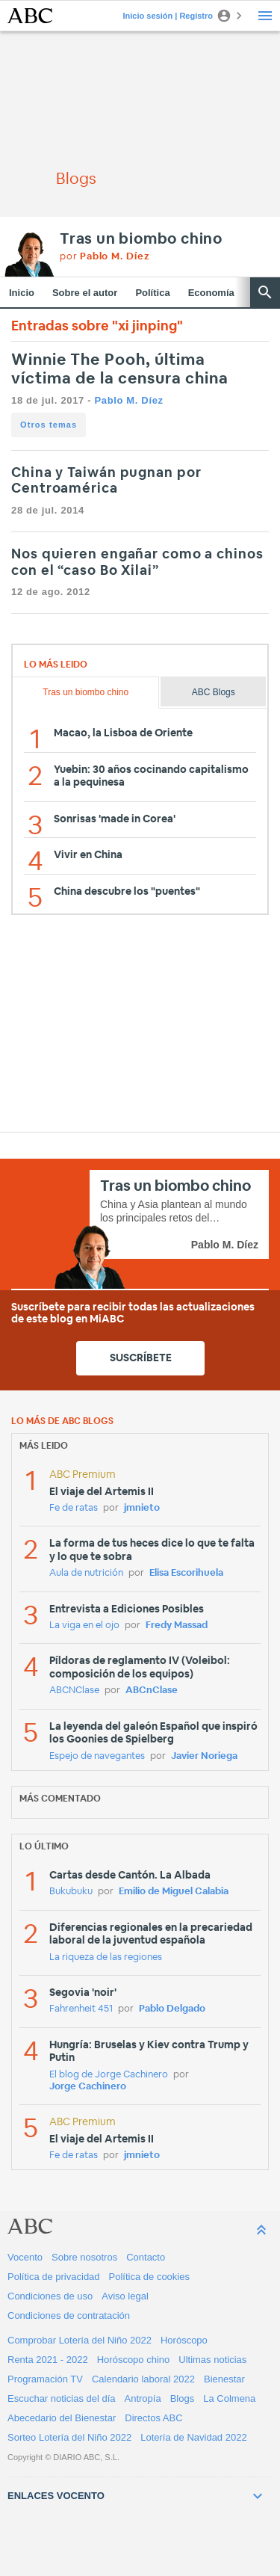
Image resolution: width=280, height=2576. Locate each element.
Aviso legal (125, 2296)
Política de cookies (149, 2276)
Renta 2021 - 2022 (47, 2359)
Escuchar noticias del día (61, 2398)
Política (152, 292)
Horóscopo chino (133, 2359)
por (105, 257)
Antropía (143, 2398)
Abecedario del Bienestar (61, 2418)
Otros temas (48, 424)
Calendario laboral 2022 (143, 2379)
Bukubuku (71, 1891)
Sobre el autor (84, 292)
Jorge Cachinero (87, 2087)
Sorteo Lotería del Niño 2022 (69, 2437)
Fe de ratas (73, 1508)
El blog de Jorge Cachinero (108, 2075)
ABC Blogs (213, 692)
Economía (211, 292)
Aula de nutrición (86, 1573)
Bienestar (224, 2379)
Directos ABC (153, 2418)
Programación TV (45, 2379)
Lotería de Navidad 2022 (193, 2437)
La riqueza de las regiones (105, 1957)
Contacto (145, 2257)
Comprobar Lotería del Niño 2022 (79, 2340)
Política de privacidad (53, 2276)
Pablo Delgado (172, 2009)
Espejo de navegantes (97, 1756)
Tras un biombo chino (141, 239)
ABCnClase (151, 1690)
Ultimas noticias (212, 2359)
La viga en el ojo (84, 1625)
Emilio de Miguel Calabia (173, 1891)
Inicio (21, 292)
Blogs (182, 2398)
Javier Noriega (204, 1756)
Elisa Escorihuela (186, 1573)
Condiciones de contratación (68, 2315)
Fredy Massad (177, 1625)
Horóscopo (184, 2340)
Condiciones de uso (50, 2296)
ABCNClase (74, 1690)
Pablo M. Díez (128, 400)
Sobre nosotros (84, 2257)
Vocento (25, 2257)
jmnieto (142, 1508)
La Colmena (229, 2398)
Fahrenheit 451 (81, 2009)
